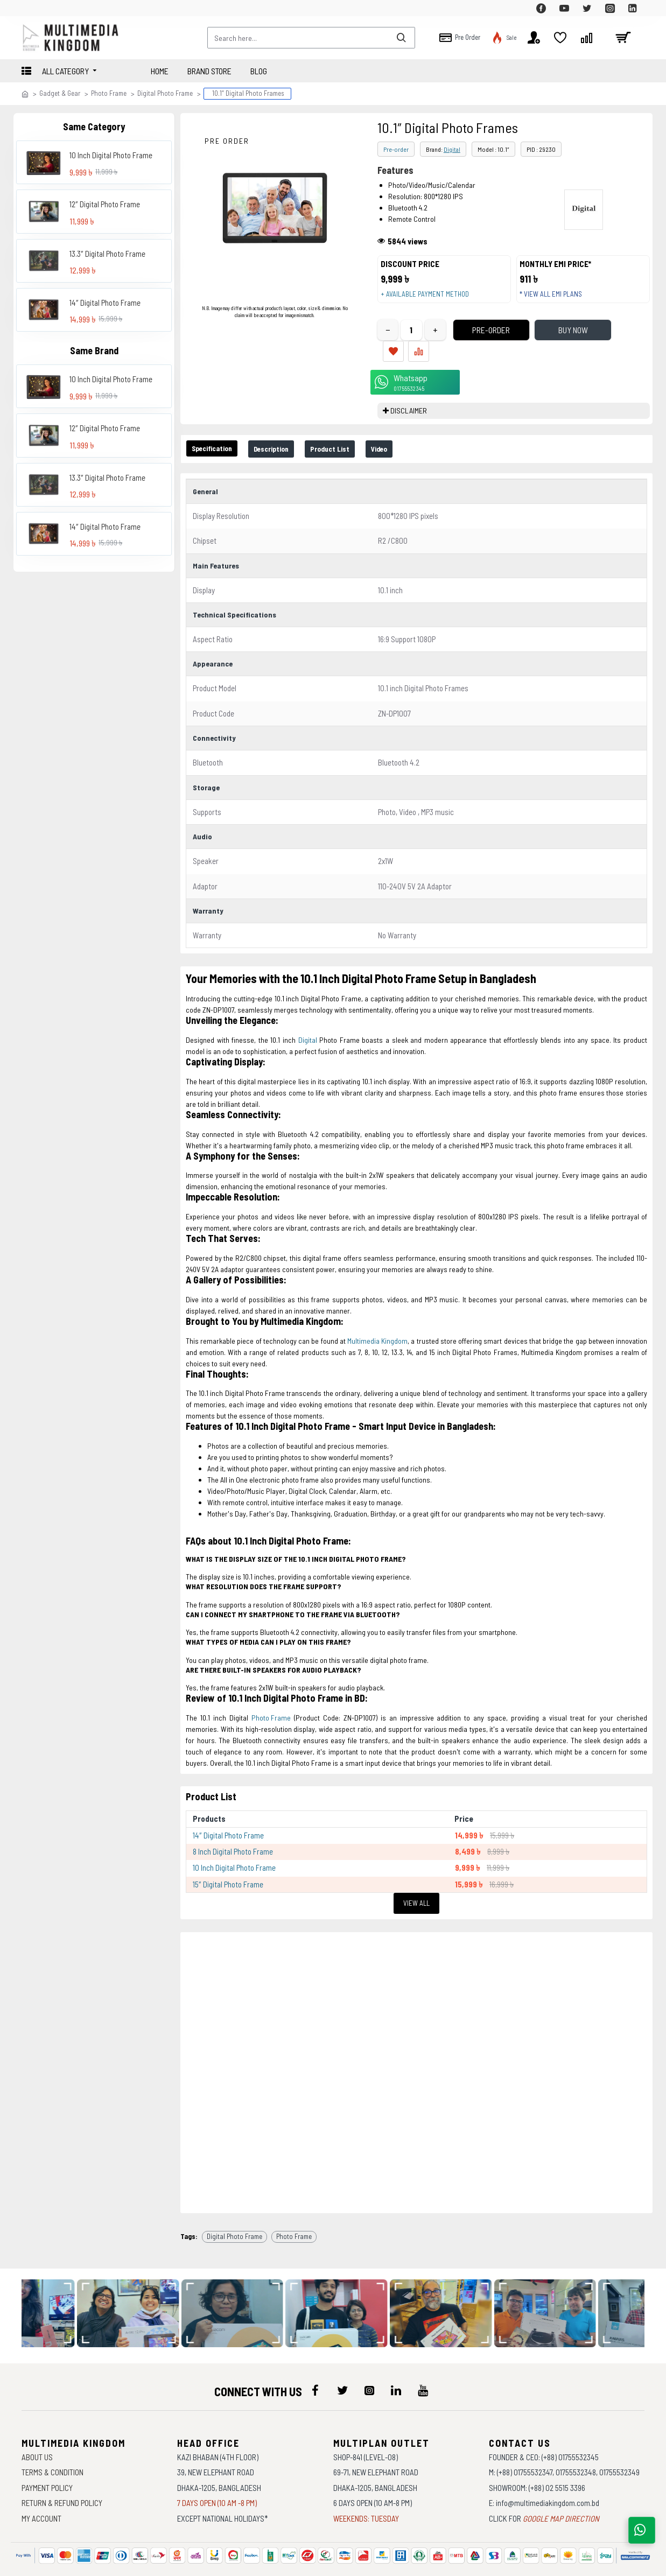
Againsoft (424, 2562)
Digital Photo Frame (165, 93)
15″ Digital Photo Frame (228, 1865)
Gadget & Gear (59, 93)
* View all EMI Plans (556, 298)
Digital (452, 149)
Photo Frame (109, 93)
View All (416, 1884)
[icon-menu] (315, 2362)
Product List (357, 438)
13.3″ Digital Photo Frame (107, 253)
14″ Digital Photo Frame (105, 302)
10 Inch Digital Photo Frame (110, 155)
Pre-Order (473, 340)
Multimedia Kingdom (377, 1326)
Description (288, 438)
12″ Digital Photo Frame (104, 204)
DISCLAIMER (408, 399)
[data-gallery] (136, 2285)
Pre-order (396, 149)
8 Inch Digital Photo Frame (233, 1832)
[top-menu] (30, 8)
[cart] (623, 37)
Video (414, 438)
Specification (218, 438)
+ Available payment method (430, 298)
